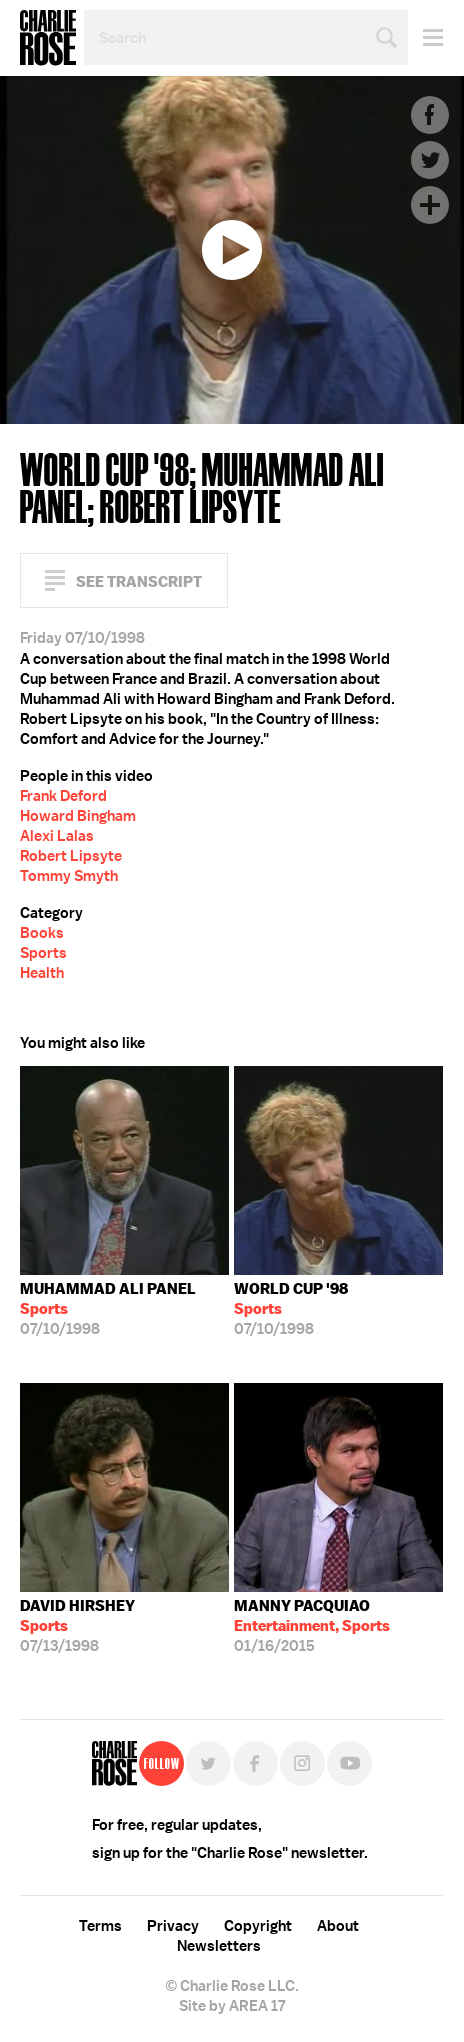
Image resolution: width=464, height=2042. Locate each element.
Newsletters (219, 1946)
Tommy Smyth (69, 876)
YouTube (349, 1763)
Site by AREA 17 (232, 2006)
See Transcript (139, 581)
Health (42, 973)
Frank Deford (63, 796)
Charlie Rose (48, 38)
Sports (43, 953)
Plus (430, 205)
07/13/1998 (77, 1626)
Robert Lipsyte (71, 856)
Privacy (173, 1926)
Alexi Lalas (57, 836)
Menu (425, 37)
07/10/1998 (108, 1309)
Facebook (430, 115)
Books (42, 933)
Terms (100, 1926)
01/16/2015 (312, 1626)
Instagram (302, 1763)
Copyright (258, 1926)
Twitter (430, 160)
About (338, 1926)
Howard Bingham (78, 816)
